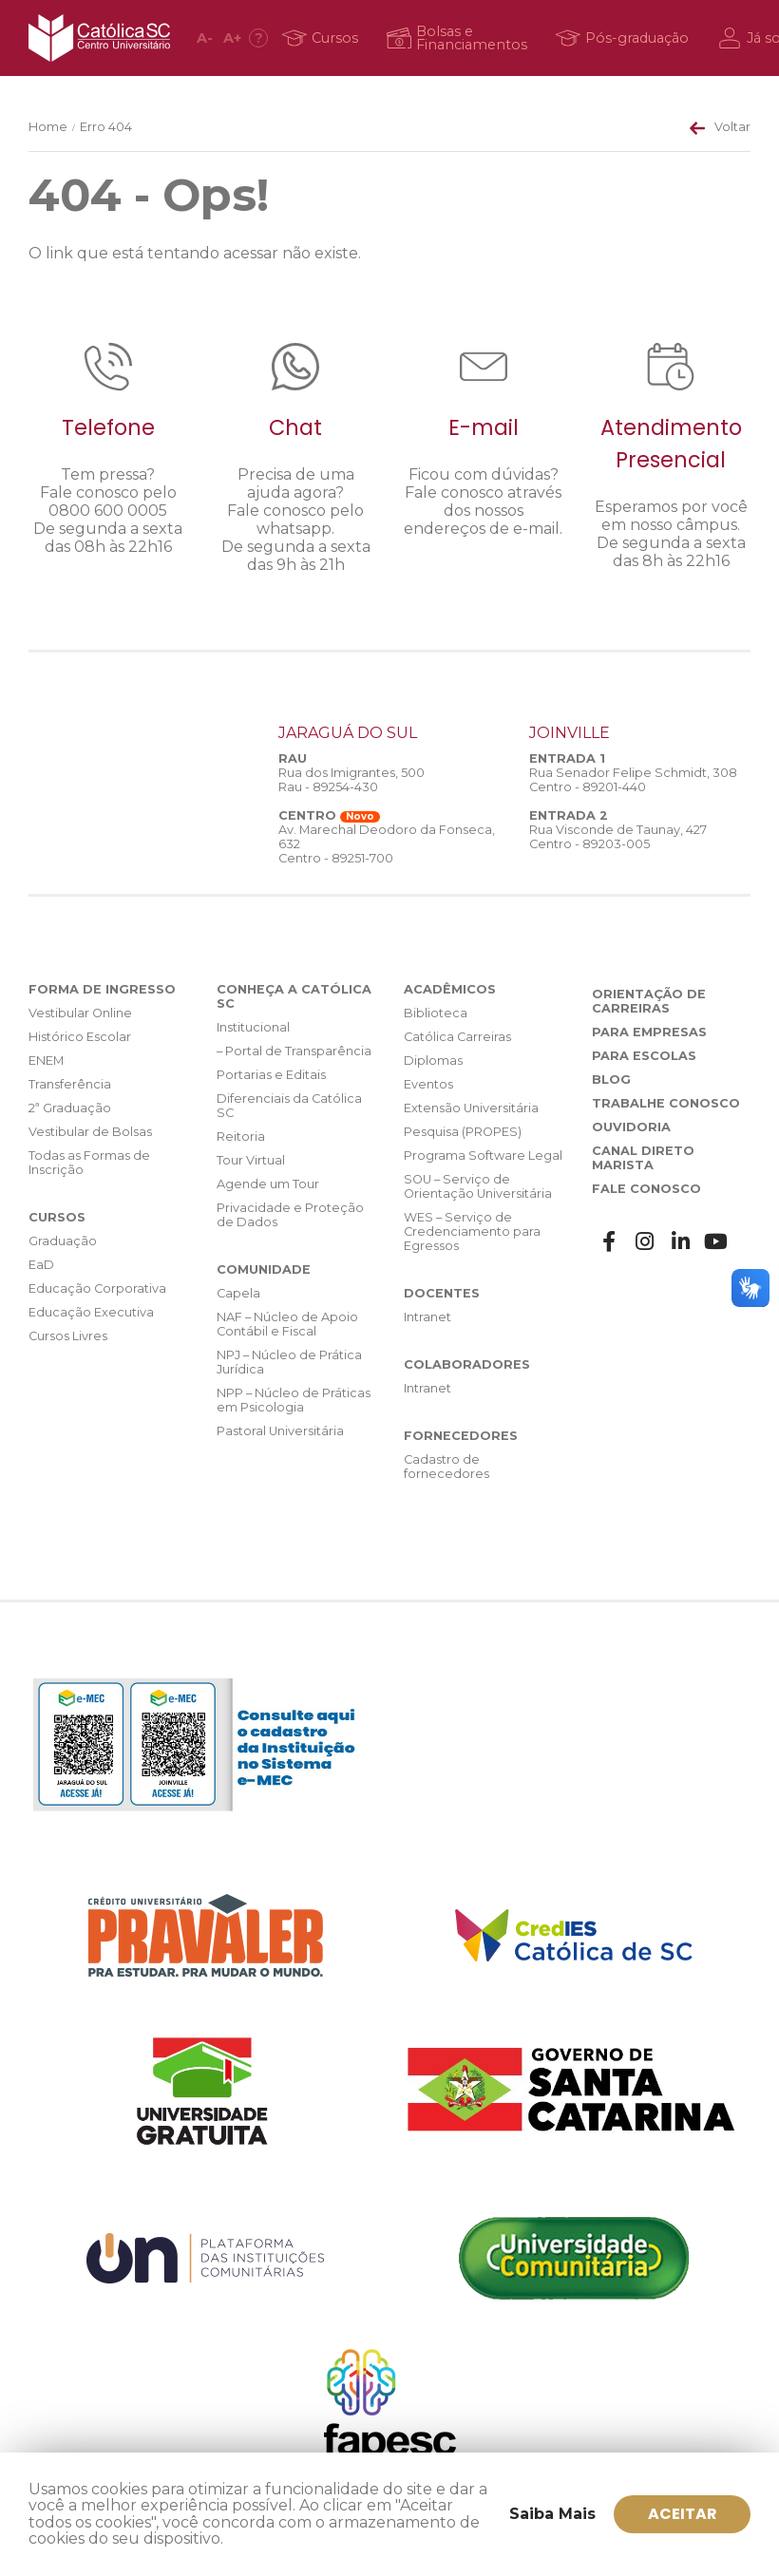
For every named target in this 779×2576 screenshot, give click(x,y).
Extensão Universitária (471, 1108)
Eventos (428, 1084)
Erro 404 (106, 127)
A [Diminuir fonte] (205, 38)
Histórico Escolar (79, 1037)
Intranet (427, 1317)
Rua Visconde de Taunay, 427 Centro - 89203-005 (618, 837)
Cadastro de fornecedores (446, 1466)
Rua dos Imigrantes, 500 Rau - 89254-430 (351, 780)
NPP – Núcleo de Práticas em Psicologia (293, 1400)
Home (47, 127)
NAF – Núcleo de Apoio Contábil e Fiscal (287, 1324)
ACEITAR (682, 2514)
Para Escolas (644, 1056)
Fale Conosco (646, 1189)
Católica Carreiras (457, 1037)
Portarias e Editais (271, 1075)
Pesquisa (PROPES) (463, 1132)
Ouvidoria (631, 1127)
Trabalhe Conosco (666, 1103)
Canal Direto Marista (643, 1158)
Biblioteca (435, 1013)
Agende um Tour (268, 1184)
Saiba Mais (552, 2514)
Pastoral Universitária (280, 1431)
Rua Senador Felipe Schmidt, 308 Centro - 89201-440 (633, 780)
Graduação (62, 1241)
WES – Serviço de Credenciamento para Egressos (472, 1231)
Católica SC (99, 38)
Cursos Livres (67, 1336)
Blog (611, 1079)
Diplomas (433, 1060)
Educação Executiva (91, 1312)
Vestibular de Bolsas (90, 1132)
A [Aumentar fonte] (232, 38)
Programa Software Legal (483, 1155)
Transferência (69, 1084)
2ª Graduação (69, 1108)
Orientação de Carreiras (649, 1001)
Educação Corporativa (97, 1288)
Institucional (253, 1027)
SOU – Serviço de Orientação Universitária (478, 1186)
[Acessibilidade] (258, 37)
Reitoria (241, 1136)
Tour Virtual (251, 1160)
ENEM (46, 1060)
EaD (41, 1265)
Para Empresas (649, 1032)
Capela (238, 1293)
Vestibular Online (80, 1013)
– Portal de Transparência (294, 1051)
